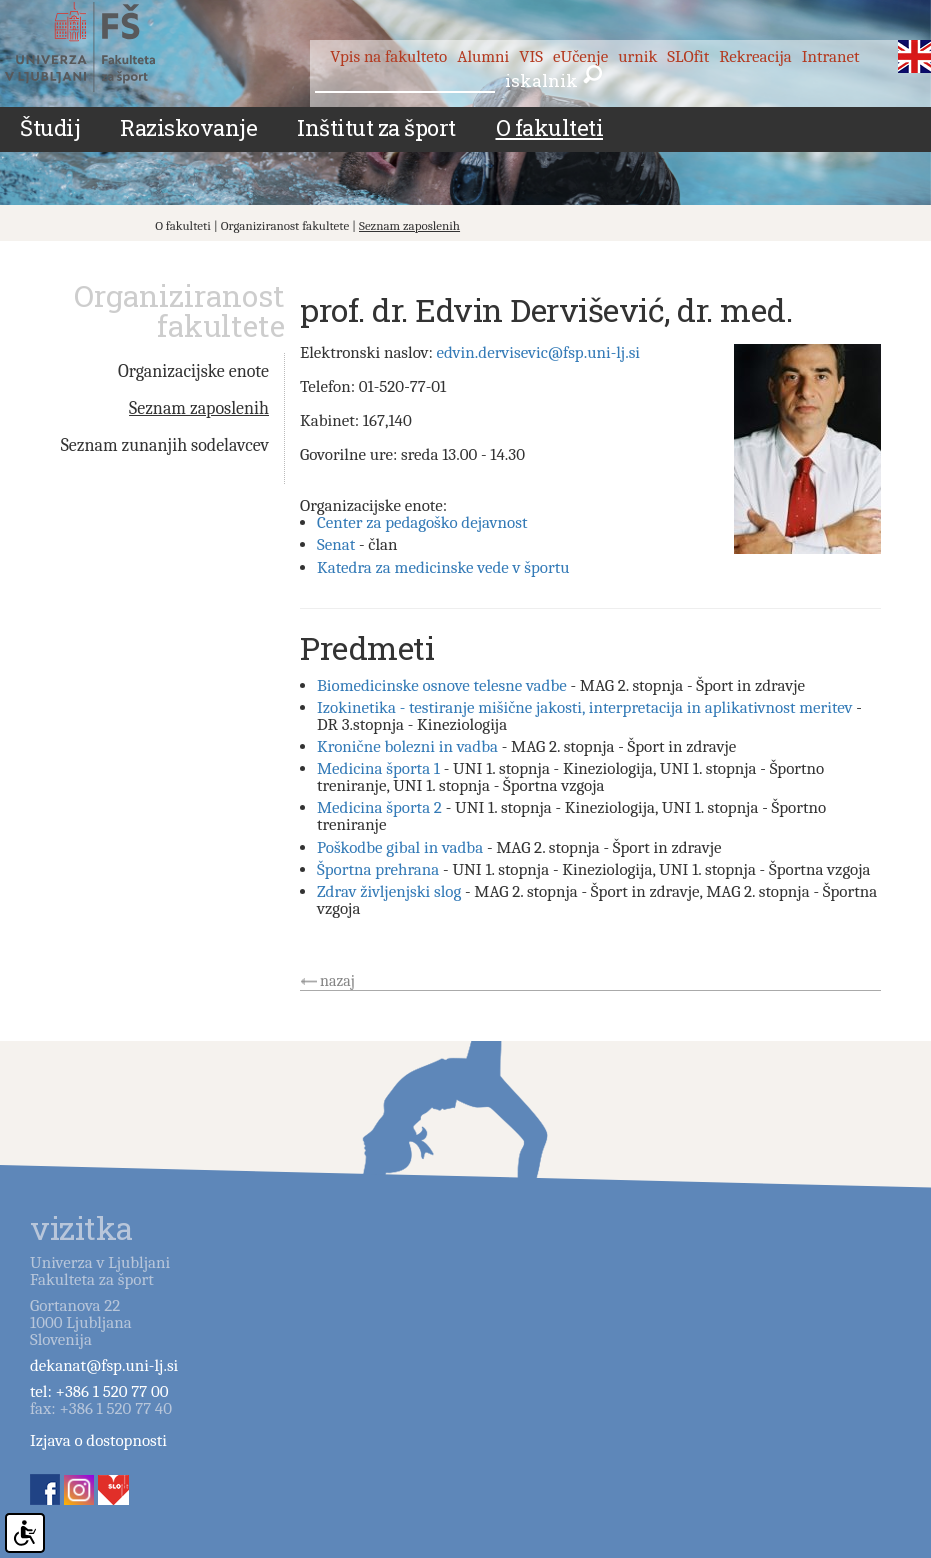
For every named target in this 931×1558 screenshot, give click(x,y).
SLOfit (688, 56)
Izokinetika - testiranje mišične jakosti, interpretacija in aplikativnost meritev (585, 707)
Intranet (831, 56)
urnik (637, 56)
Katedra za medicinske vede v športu (443, 567)
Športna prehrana (378, 869)
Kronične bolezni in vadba (407, 746)
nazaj (337, 981)
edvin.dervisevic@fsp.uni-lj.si (538, 352)
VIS (531, 56)
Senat (336, 544)
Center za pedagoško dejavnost (422, 522)
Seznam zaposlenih (409, 225)
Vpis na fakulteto (388, 56)
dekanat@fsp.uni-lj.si (104, 1365)
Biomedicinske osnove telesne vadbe (442, 685)
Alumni (483, 56)
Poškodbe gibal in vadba (400, 847)
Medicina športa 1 (378, 768)
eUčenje (580, 56)
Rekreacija (755, 56)
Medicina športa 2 (379, 807)
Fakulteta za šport (102, 47)
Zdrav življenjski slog (389, 891)
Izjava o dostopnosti (98, 1440)
